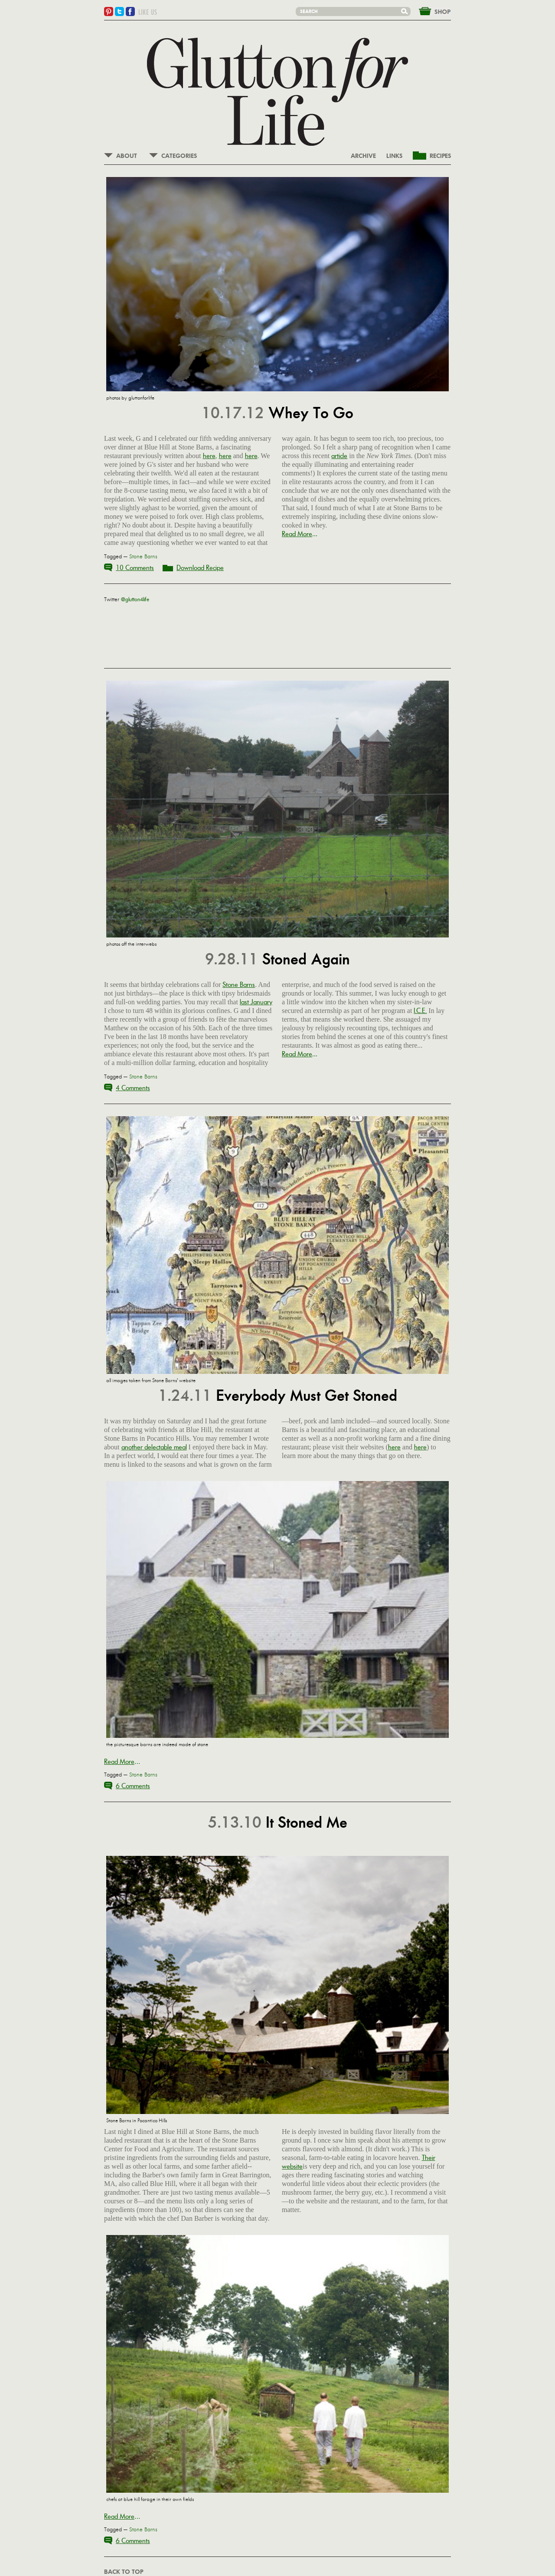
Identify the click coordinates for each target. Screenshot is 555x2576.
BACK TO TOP (123, 2572)
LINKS (394, 156)
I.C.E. (420, 1010)
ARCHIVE (363, 156)
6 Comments (133, 1786)
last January (256, 1002)
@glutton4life (135, 599)
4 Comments (133, 1088)
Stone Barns (143, 556)
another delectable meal (154, 1447)
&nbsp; (430, 10)
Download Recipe (200, 568)
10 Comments (135, 568)
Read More (297, 534)
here (209, 456)
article (339, 456)
